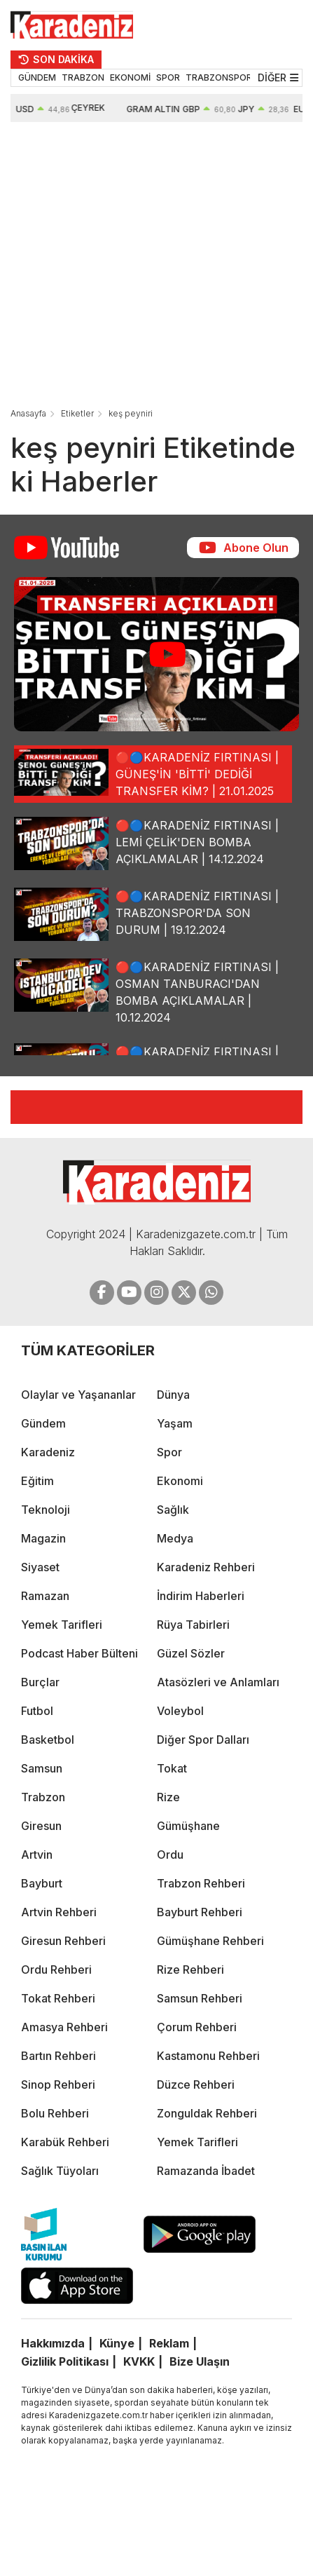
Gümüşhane (188, 1826)
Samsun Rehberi (199, 1998)
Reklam (169, 2343)
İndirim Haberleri (200, 1596)
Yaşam (175, 1423)
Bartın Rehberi (58, 2056)
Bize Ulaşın (199, 2361)
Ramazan (45, 1596)
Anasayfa (28, 413)
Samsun (41, 1768)
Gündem (43, 1423)
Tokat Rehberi (58, 1998)
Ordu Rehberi (56, 1969)
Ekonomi (180, 1481)
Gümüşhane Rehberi (210, 1941)
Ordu (170, 1855)
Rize (168, 1797)
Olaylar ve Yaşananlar (78, 1395)
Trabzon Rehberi (201, 1883)
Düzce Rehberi (196, 2084)
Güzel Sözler (191, 1653)
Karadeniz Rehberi (206, 1567)
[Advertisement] (137, 266)
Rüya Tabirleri (193, 1625)
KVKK (139, 2361)
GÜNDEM (37, 77)
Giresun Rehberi (63, 1941)
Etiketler (77, 413)
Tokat (172, 1768)
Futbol (37, 1711)
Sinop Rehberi (58, 2084)
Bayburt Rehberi (199, 1912)
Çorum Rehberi (197, 2027)
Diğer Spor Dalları (203, 1740)
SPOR (168, 77)
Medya (175, 1538)
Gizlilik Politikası (65, 2361)
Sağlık (173, 1510)
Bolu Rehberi (55, 2113)
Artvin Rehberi (59, 1912)
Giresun (41, 1826)
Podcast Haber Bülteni (79, 1653)
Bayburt (41, 1883)
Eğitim (37, 1481)
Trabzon (43, 1797)
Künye (116, 2343)
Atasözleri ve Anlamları (218, 1682)
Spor (169, 1452)
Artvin (37, 1855)
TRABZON (83, 77)
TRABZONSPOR (219, 77)
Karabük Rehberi (65, 2142)
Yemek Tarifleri (61, 1625)
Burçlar (40, 1682)
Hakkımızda (53, 2343)
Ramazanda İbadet (206, 2171)
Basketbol (47, 1740)
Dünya (173, 1395)
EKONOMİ (130, 77)
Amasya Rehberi (64, 2027)
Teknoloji (45, 1510)
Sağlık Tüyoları (60, 2171)
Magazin (43, 1538)
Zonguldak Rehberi (207, 2113)
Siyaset (40, 1567)
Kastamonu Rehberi (208, 2056)
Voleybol (180, 1711)
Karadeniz (48, 1452)
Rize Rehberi (190, 1969)
